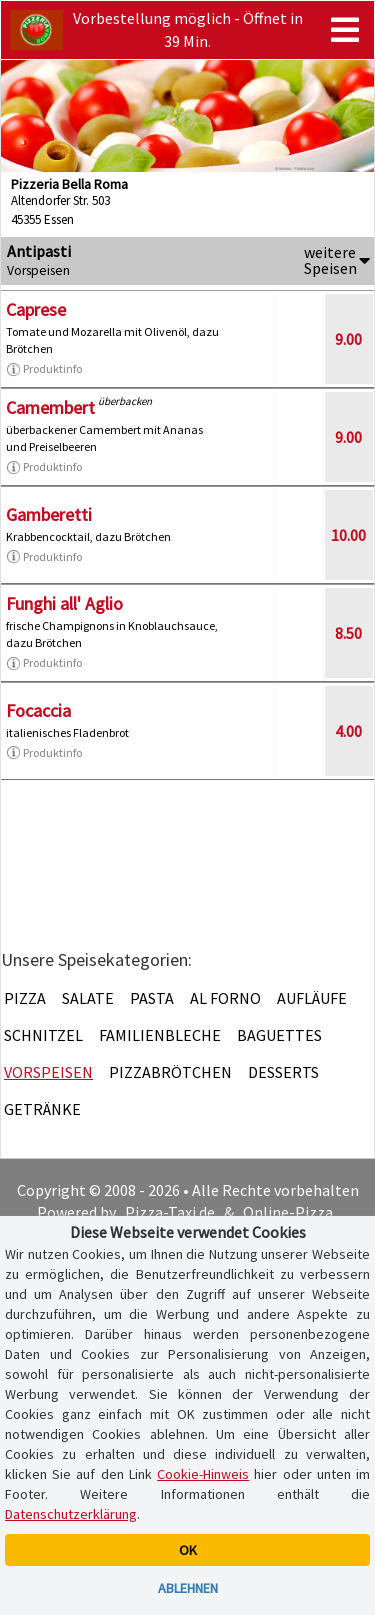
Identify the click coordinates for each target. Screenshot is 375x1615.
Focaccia (38, 710)
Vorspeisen (48, 1072)
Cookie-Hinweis (203, 1474)
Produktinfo (44, 369)
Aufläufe (312, 998)
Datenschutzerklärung (71, 1514)
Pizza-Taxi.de (170, 1212)
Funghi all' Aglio (64, 603)
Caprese (36, 309)
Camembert (50, 407)
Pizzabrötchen (170, 1072)
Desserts (283, 1072)
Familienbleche (160, 1035)
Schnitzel (43, 1035)
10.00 (348, 535)
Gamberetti (49, 514)
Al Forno (225, 998)
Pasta (152, 998)
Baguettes (279, 1035)
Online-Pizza (288, 1212)
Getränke (42, 1109)
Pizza (25, 998)
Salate (88, 998)
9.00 (348, 339)
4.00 (348, 731)
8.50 (348, 633)
